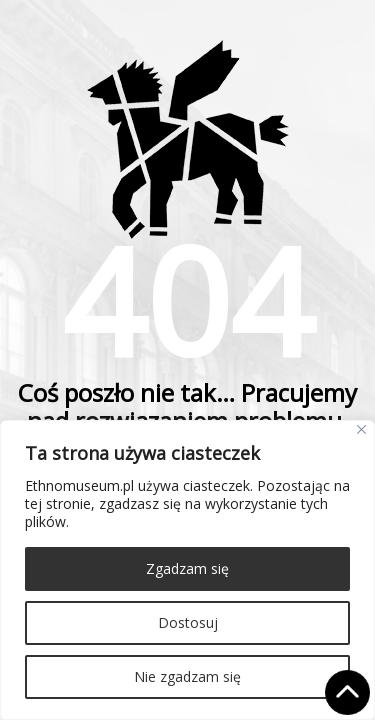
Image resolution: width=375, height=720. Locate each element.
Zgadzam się (187, 568)
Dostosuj (188, 622)
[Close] (361, 429)
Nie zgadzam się (187, 676)
